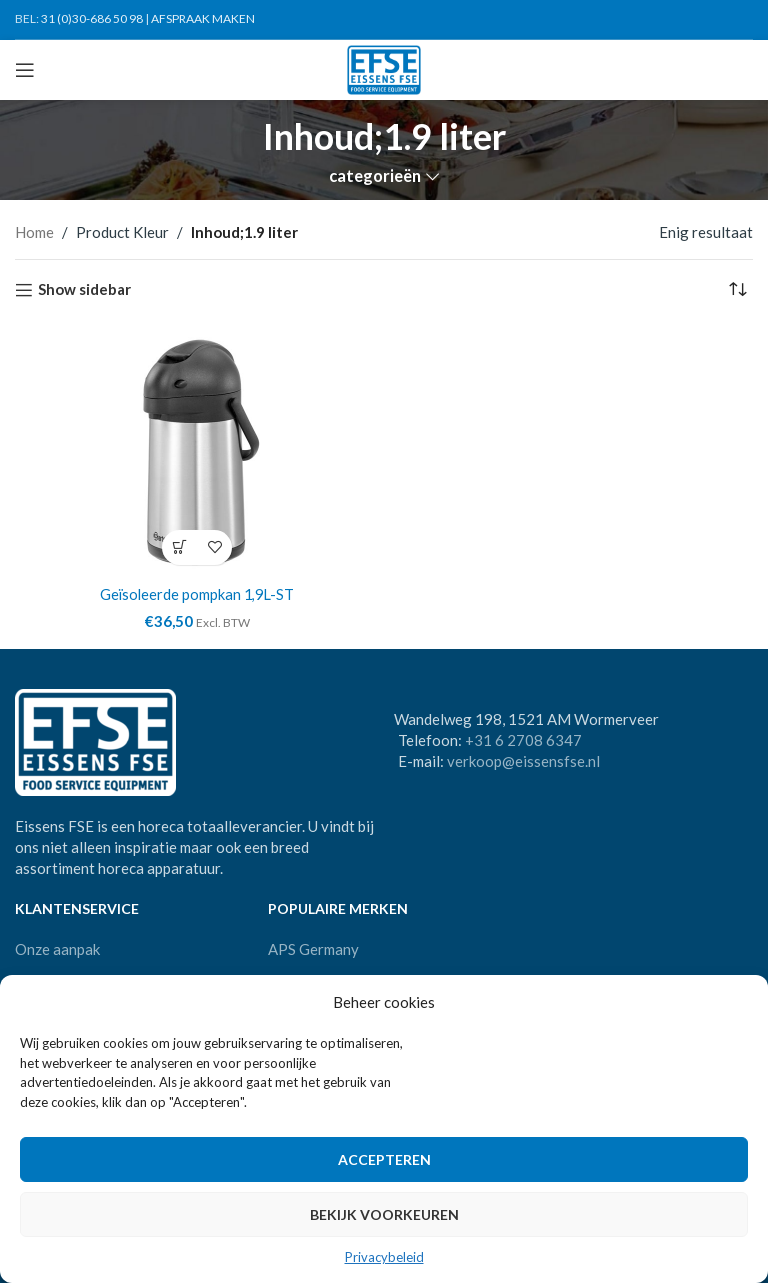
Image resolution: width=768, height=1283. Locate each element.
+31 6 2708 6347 (523, 740)
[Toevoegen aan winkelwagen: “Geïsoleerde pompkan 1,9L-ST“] (179, 547)
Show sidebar (84, 290)
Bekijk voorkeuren (384, 1214)
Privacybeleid (384, 1257)
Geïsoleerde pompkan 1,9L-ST (197, 594)
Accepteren (384, 1159)
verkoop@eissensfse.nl (523, 761)
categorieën (375, 176)
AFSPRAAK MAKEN (203, 18)
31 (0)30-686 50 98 (92, 18)
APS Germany (313, 948)
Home (34, 232)
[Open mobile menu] (25, 70)
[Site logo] (384, 68)
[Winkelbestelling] (738, 290)
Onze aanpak (57, 948)
